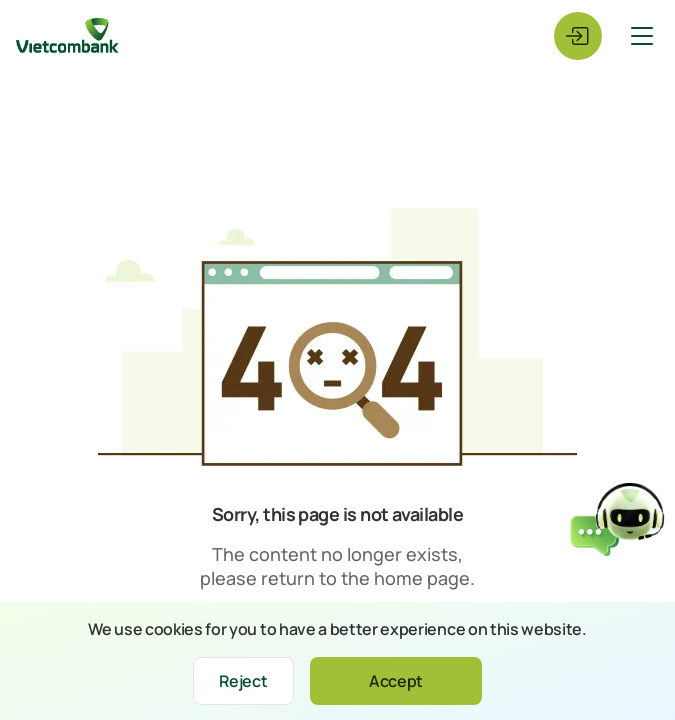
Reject (243, 681)
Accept (396, 681)
